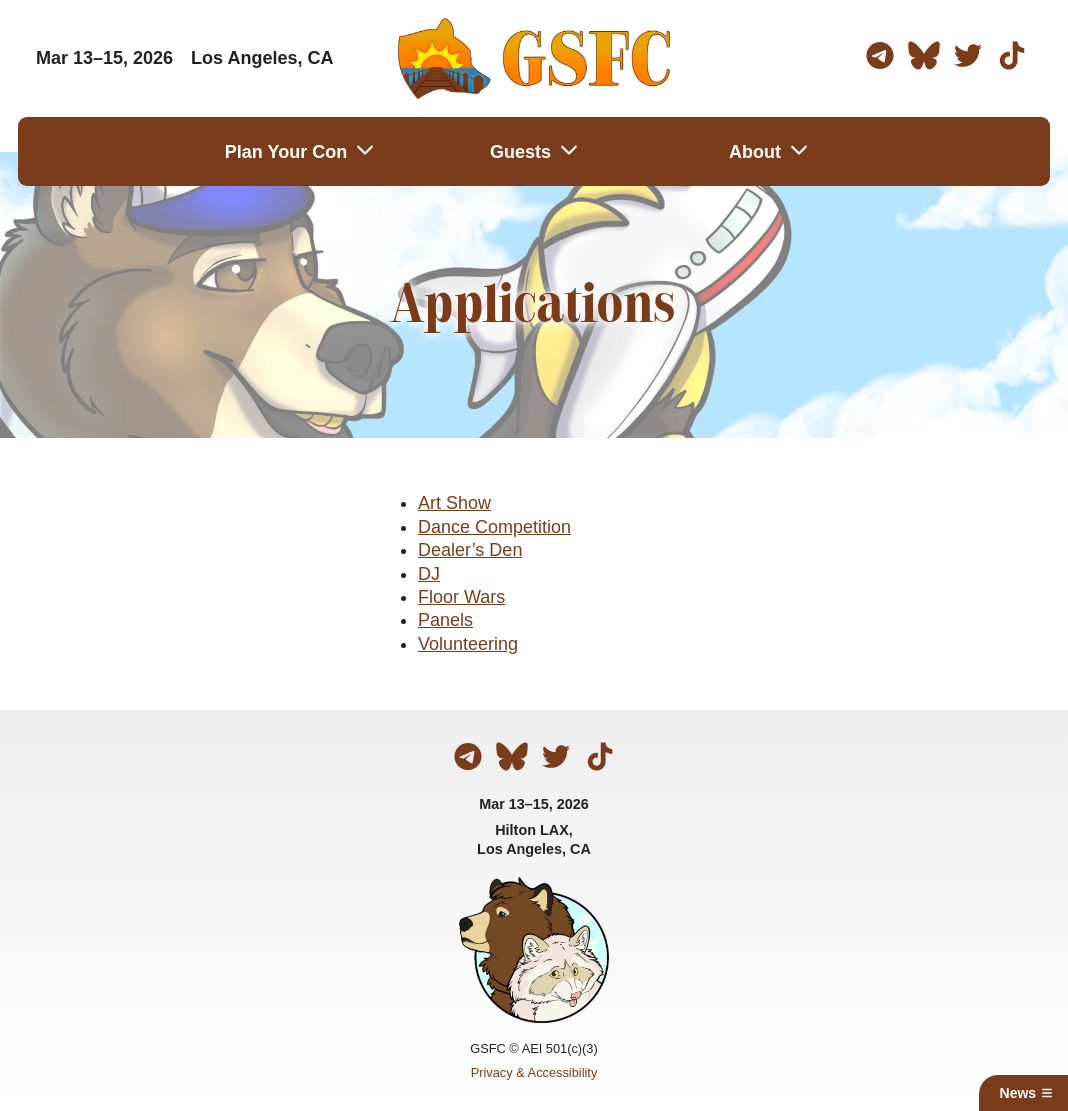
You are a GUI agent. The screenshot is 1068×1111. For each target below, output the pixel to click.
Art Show (454, 503)
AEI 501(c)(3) (560, 1048)
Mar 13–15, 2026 (534, 804)
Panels (445, 620)
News (1027, 1093)
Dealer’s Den (470, 550)
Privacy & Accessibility (534, 1072)
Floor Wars (461, 597)
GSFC (488, 1048)
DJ (429, 574)
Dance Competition (494, 527)
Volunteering (468, 644)
